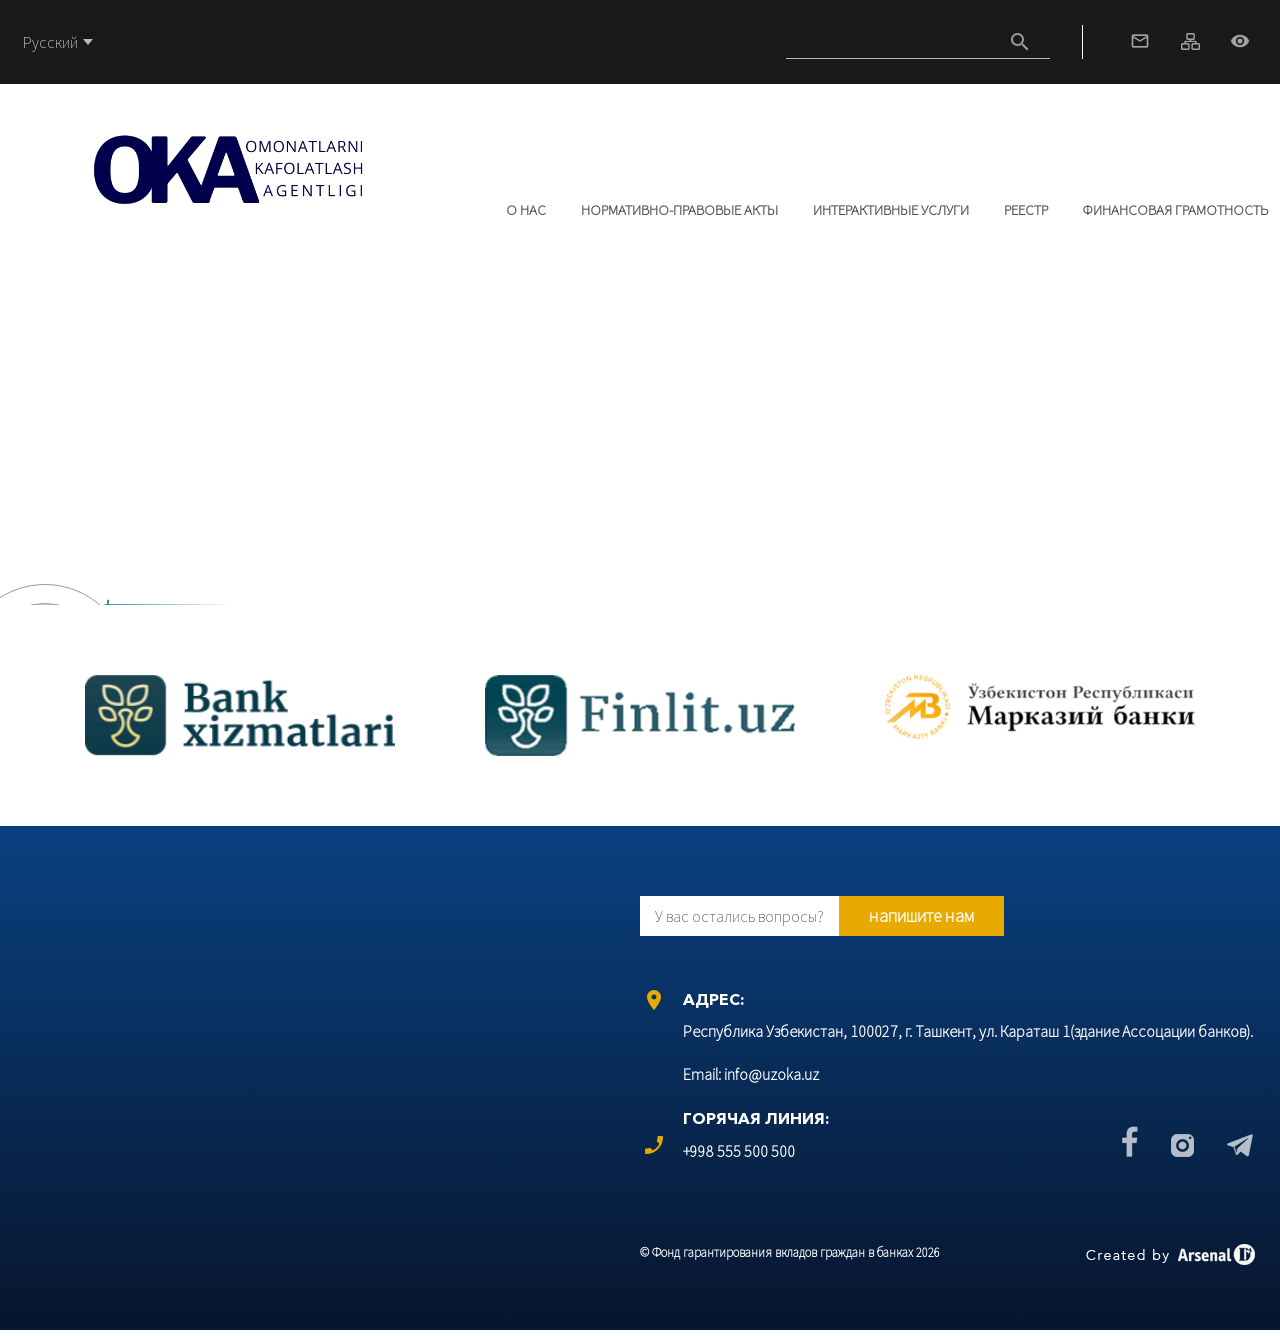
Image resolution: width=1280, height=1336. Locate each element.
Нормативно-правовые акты (679, 209)
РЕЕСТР (1026, 209)
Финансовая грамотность (1175, 209)
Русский (50, 42)
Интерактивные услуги (891, 209)
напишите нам (921, 915)
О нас (526, 209)
